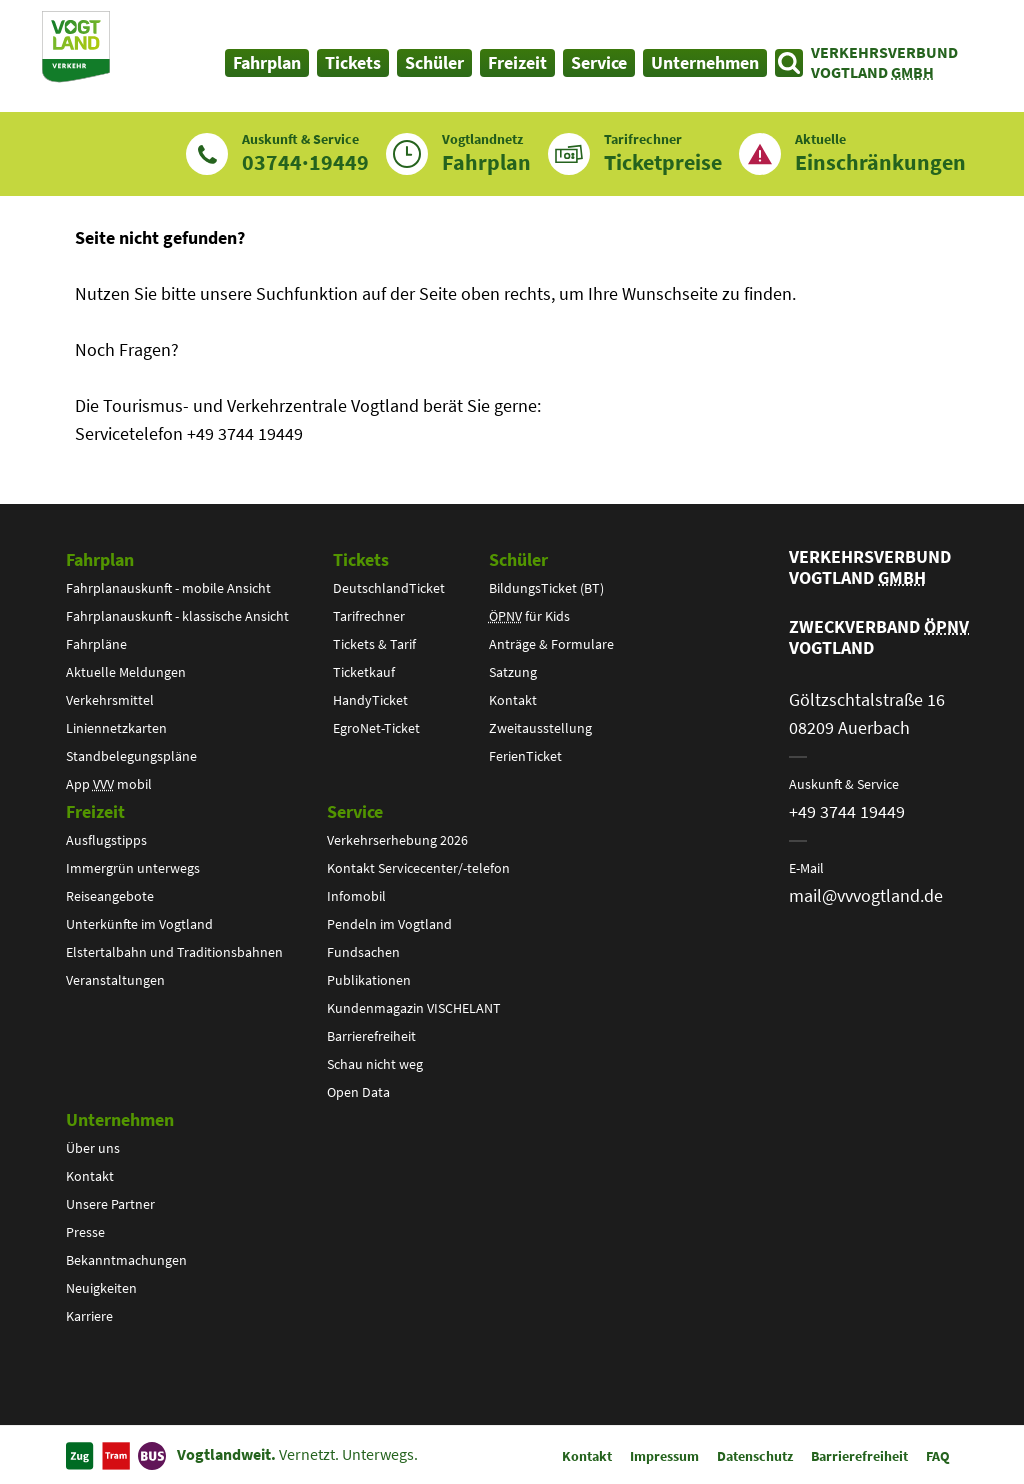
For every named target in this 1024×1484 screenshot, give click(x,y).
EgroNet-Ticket (376, 728)
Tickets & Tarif (374, 644)
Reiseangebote (110, 896)
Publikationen (369, 980)
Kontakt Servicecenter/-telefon (418, 868)
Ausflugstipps (106, 840)
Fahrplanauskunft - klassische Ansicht (177, 616)
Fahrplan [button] (267, 62)
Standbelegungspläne (131, 756)
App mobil (109, 784)
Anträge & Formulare (551, 644)
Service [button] (599, 62)
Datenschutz (755, 1456)
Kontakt (513, 700)
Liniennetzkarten (116, 728)
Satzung (513, 672)
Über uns (93, 1148)
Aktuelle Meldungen (126, 672)
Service (355, 811)
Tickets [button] (353, 62)
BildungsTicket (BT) (546, 588)
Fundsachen (363, 952)
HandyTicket (370, 700)
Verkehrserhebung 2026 (397, 840)
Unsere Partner (110, 1204)
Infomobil (356, 896)
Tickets (361, 559)
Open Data (358, 1092)
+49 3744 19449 (847, 811)
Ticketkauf (364, 672)
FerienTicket (525, 756)
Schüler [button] (434, 62)
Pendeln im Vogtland (389, 924)
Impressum (664, 1456)
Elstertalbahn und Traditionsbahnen (174, 952)
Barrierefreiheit (371, 1036)
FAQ (938, 1456)
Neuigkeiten (101, 1288)
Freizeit (95, 811)
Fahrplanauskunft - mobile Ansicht (168, 588)
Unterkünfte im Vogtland (139, 924)
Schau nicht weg (375, 1064)
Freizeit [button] (517, 62)
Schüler (518, 559)
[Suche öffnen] (789, 63)
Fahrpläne (96, 644)
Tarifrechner (369, 616)
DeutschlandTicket (389, 588)
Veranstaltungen (115, 980)
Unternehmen (120, 1119)
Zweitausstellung (540, 728)
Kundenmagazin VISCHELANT (414, 1008)
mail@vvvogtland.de (866, 895)
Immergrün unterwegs (133, 868)
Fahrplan (100, 559)
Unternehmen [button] (705, 62)
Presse (85, 1232)
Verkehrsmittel (110, 700)
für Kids (529, 616)
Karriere (89, 1316)
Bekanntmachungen (126, 1260)
